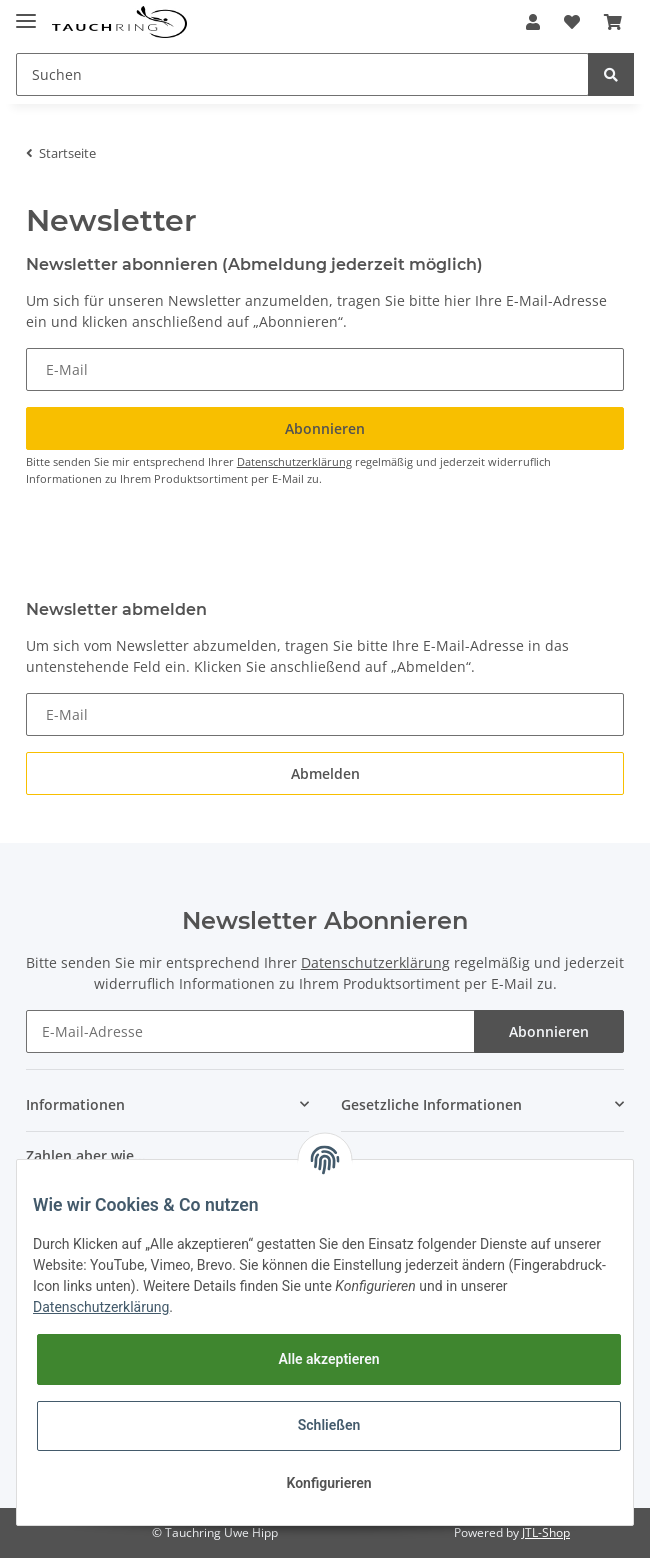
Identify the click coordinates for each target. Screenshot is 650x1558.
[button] (533, 22)
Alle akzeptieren (328, 1359)
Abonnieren (549, 1031)
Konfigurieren (328, 1483)
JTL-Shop (546, 1532)
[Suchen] (302, 74)
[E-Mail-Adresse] (251, 1031)
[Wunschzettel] (572, 22)
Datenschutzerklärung (294, 461)
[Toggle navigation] (26, 12)
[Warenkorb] (613, 22)
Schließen (329, 1425)
